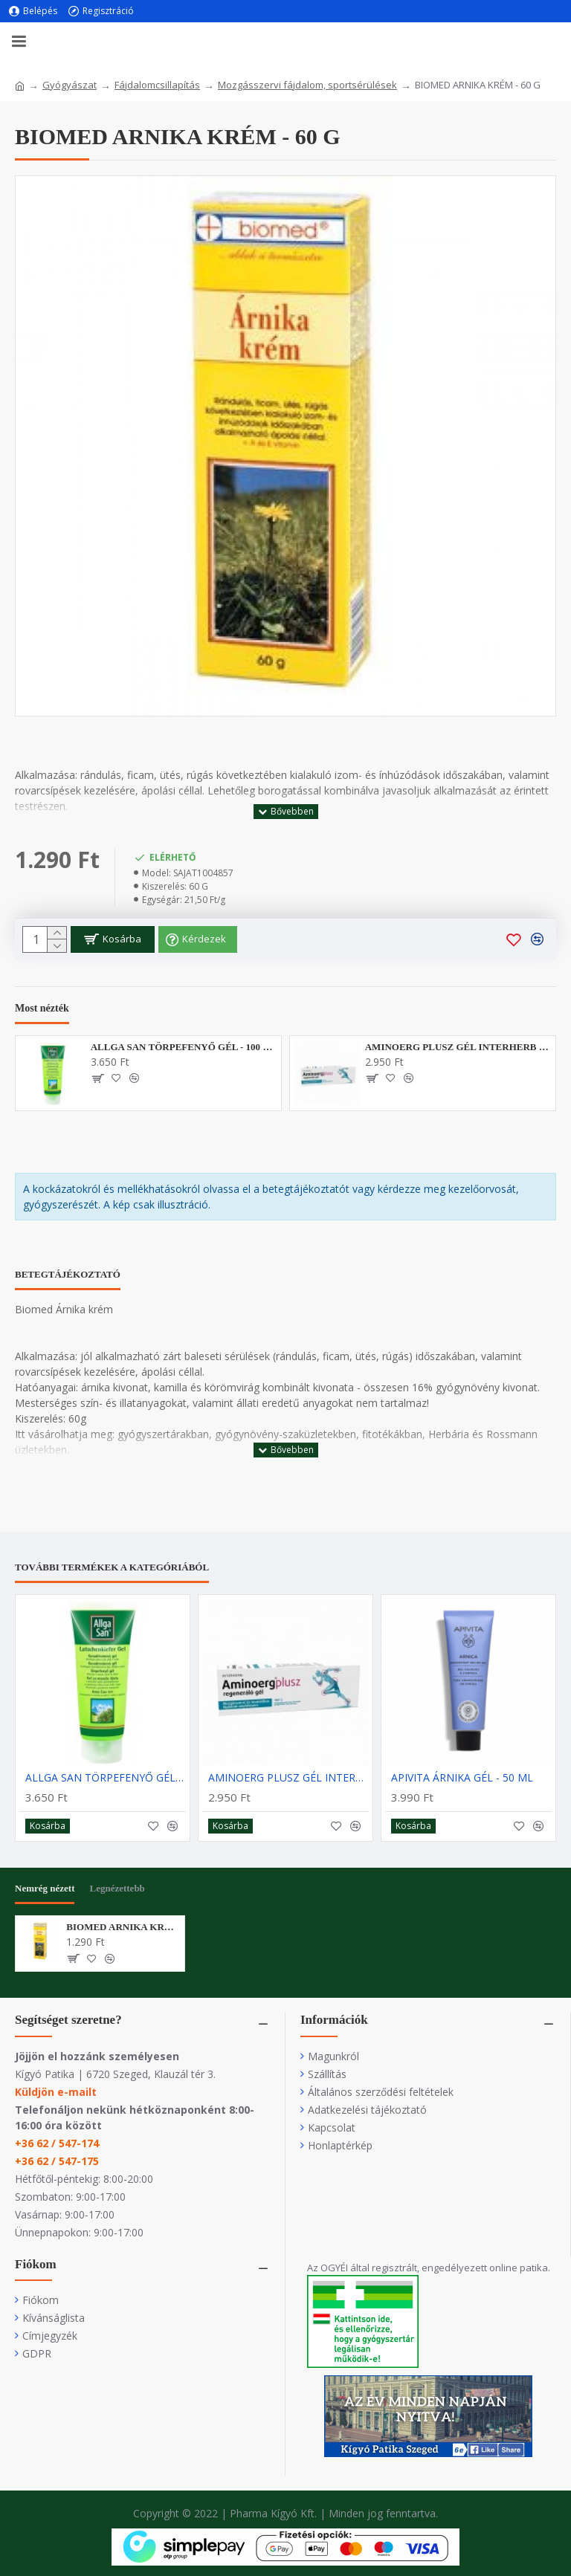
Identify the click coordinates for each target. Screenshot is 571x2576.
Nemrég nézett (44, 1888)
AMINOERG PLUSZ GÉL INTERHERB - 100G (457, 1046)
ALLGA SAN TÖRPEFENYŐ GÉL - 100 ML (183, 1046)
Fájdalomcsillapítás (157, 84)
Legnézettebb (116, 1888)
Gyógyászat (69, 84)
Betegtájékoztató (67, 1274)
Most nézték (42, 1008)
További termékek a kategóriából (112, 1567)
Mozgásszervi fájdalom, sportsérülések (307, 84)
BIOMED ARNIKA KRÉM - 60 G (122, 1926)
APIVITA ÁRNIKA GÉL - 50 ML (462, 1777)
